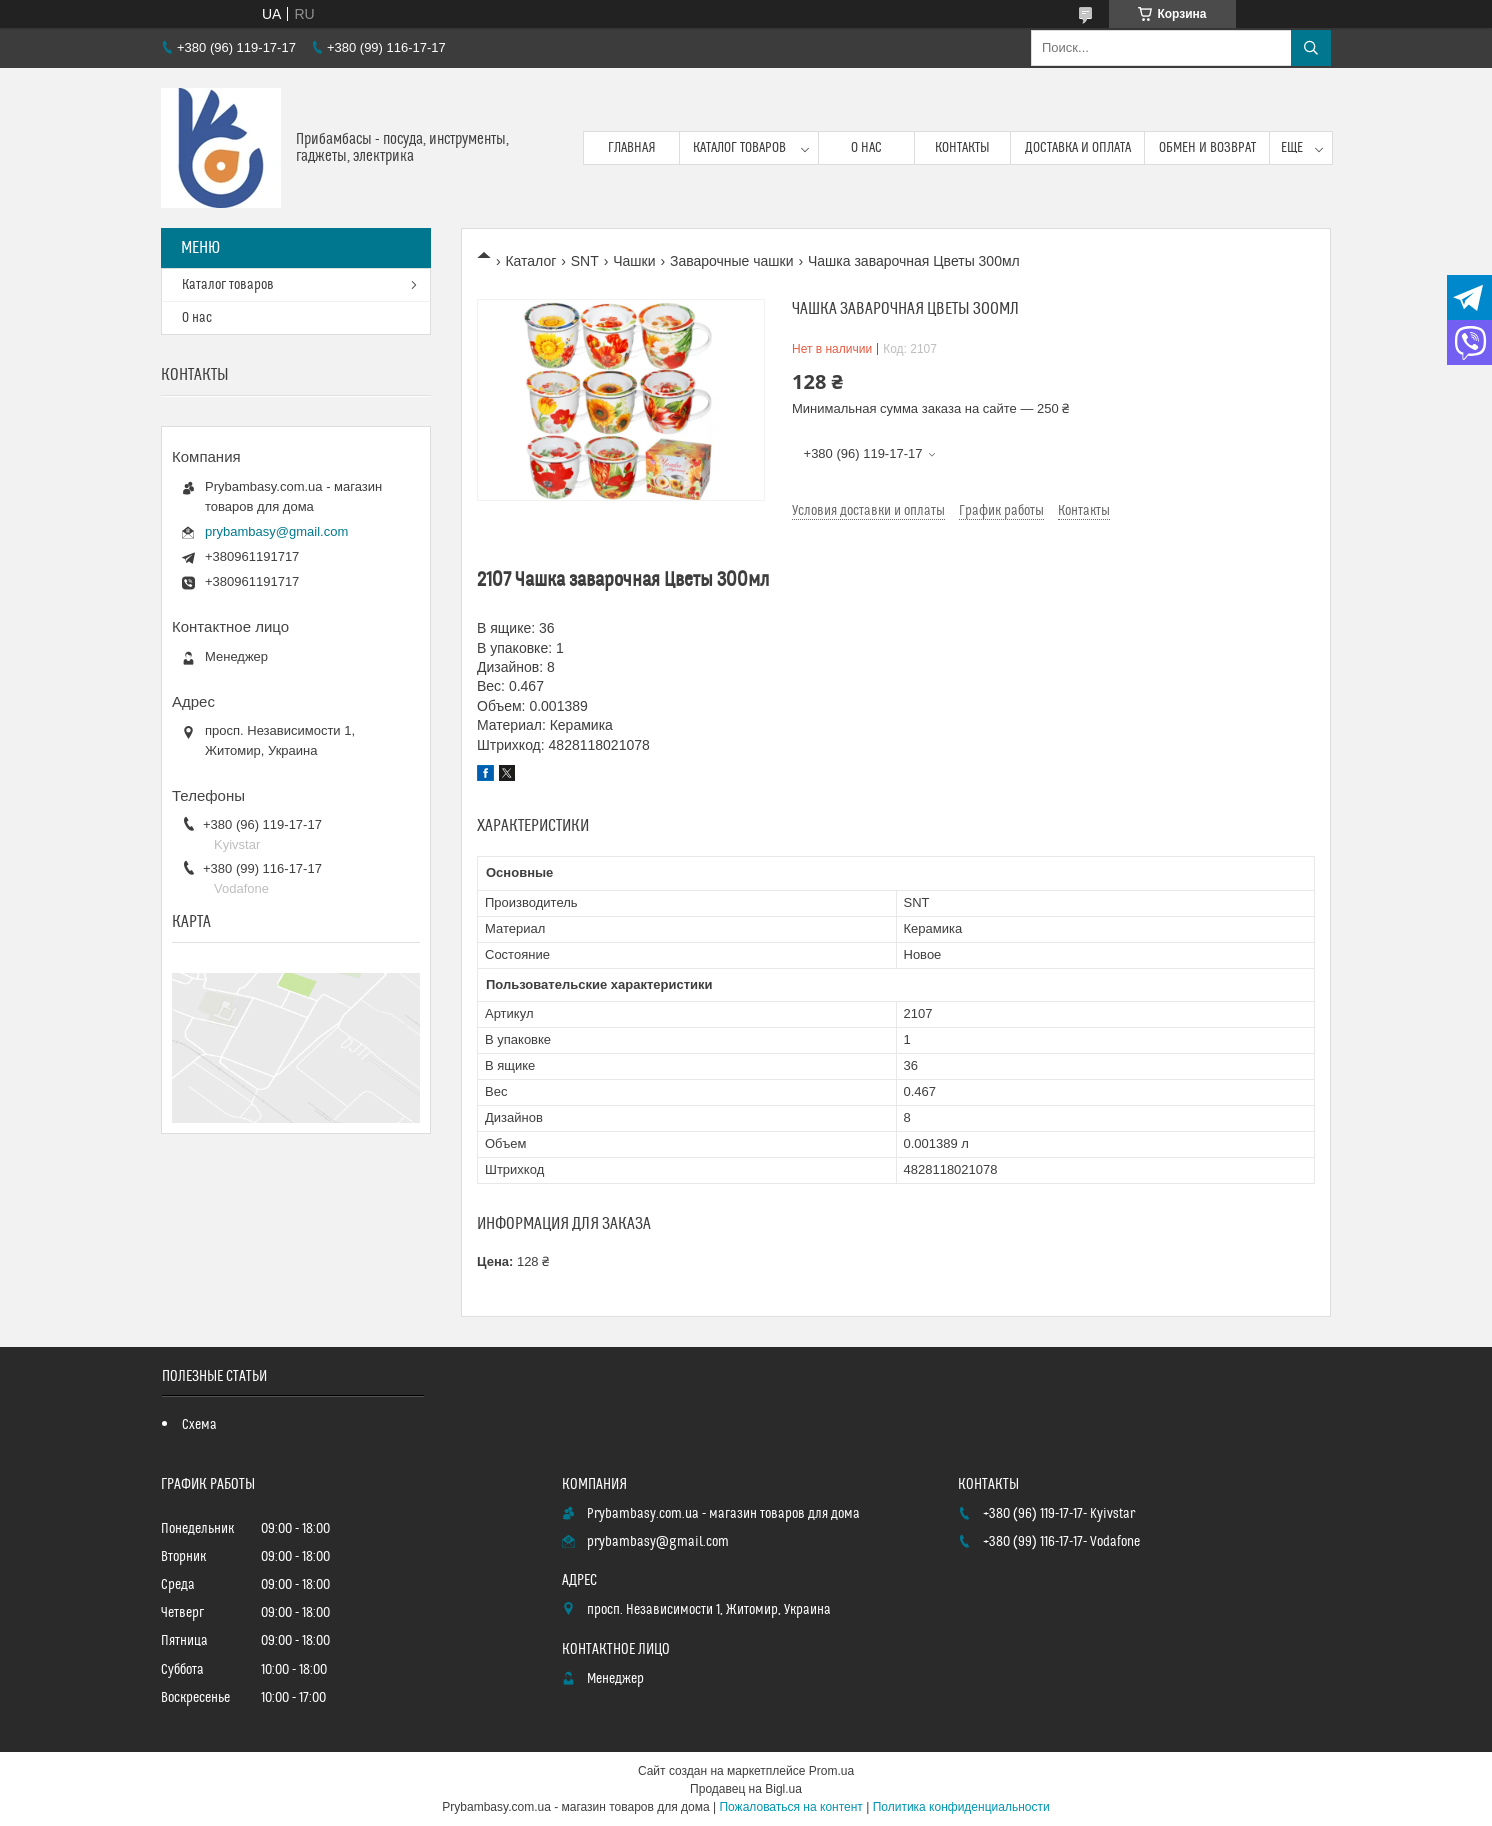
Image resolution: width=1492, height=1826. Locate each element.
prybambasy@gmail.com (276, 531)
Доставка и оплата (1078, 148)
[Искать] (1311, 48)
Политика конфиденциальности (961, 1807)
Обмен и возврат (1207, 148)
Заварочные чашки (732, 261)
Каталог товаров (739, 148)
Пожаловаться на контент (790, 1807)
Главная (632, 148)
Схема (199, 1425)
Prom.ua (831, 1771)
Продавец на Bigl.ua (746, 1789)
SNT (585, 261)
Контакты (962, 148)
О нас (866, 148)
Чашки (634, 261)
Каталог (530, 261)
